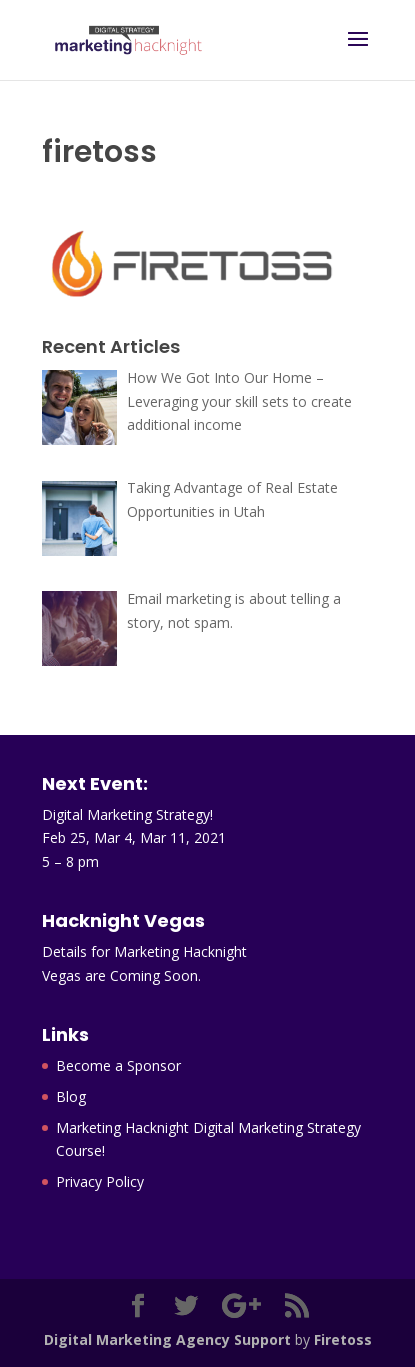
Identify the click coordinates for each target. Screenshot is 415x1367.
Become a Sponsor (118, 1065)
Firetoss (343, 1339)
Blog (71, 1096)
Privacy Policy (100, 1181)
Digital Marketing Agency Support (167, 1339)
